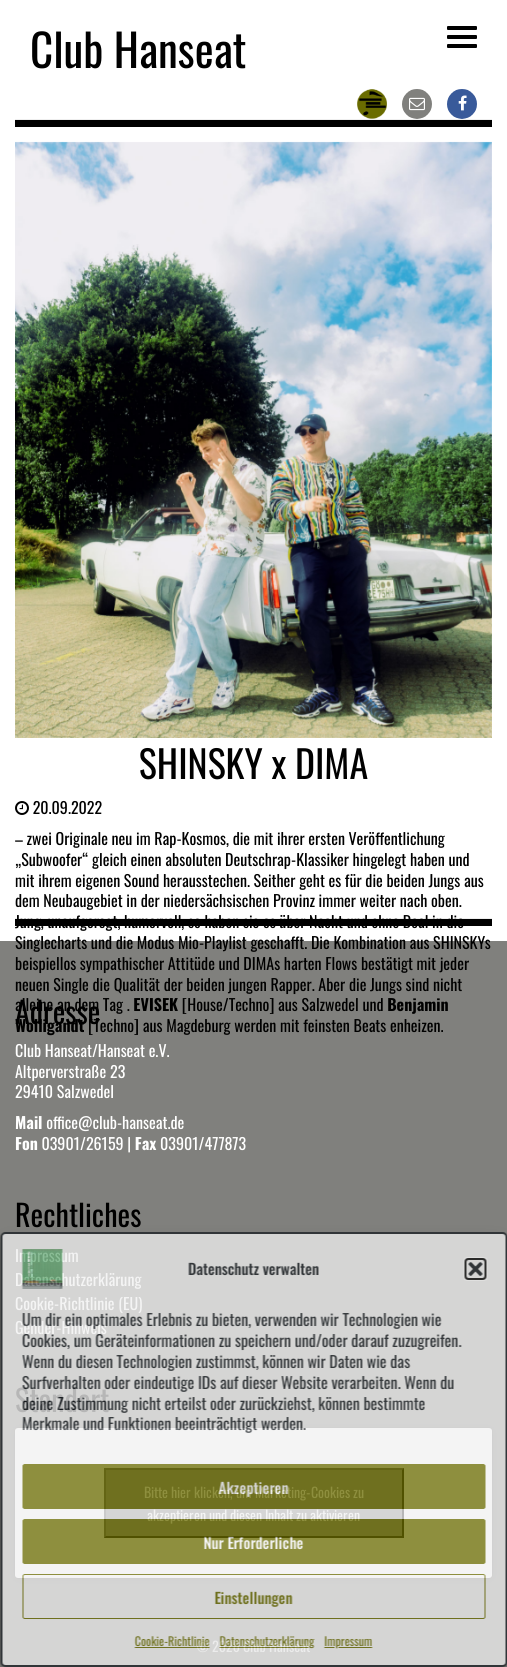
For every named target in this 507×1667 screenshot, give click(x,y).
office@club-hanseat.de (115, 1122)
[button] (475, 1269)
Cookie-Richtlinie (172, 1641)
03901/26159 (82, 1143)
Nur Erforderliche (254, 1542)
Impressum (348, 1641)
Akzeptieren (254, 1487)
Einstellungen (254, 1597)
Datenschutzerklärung (267, 1641)
